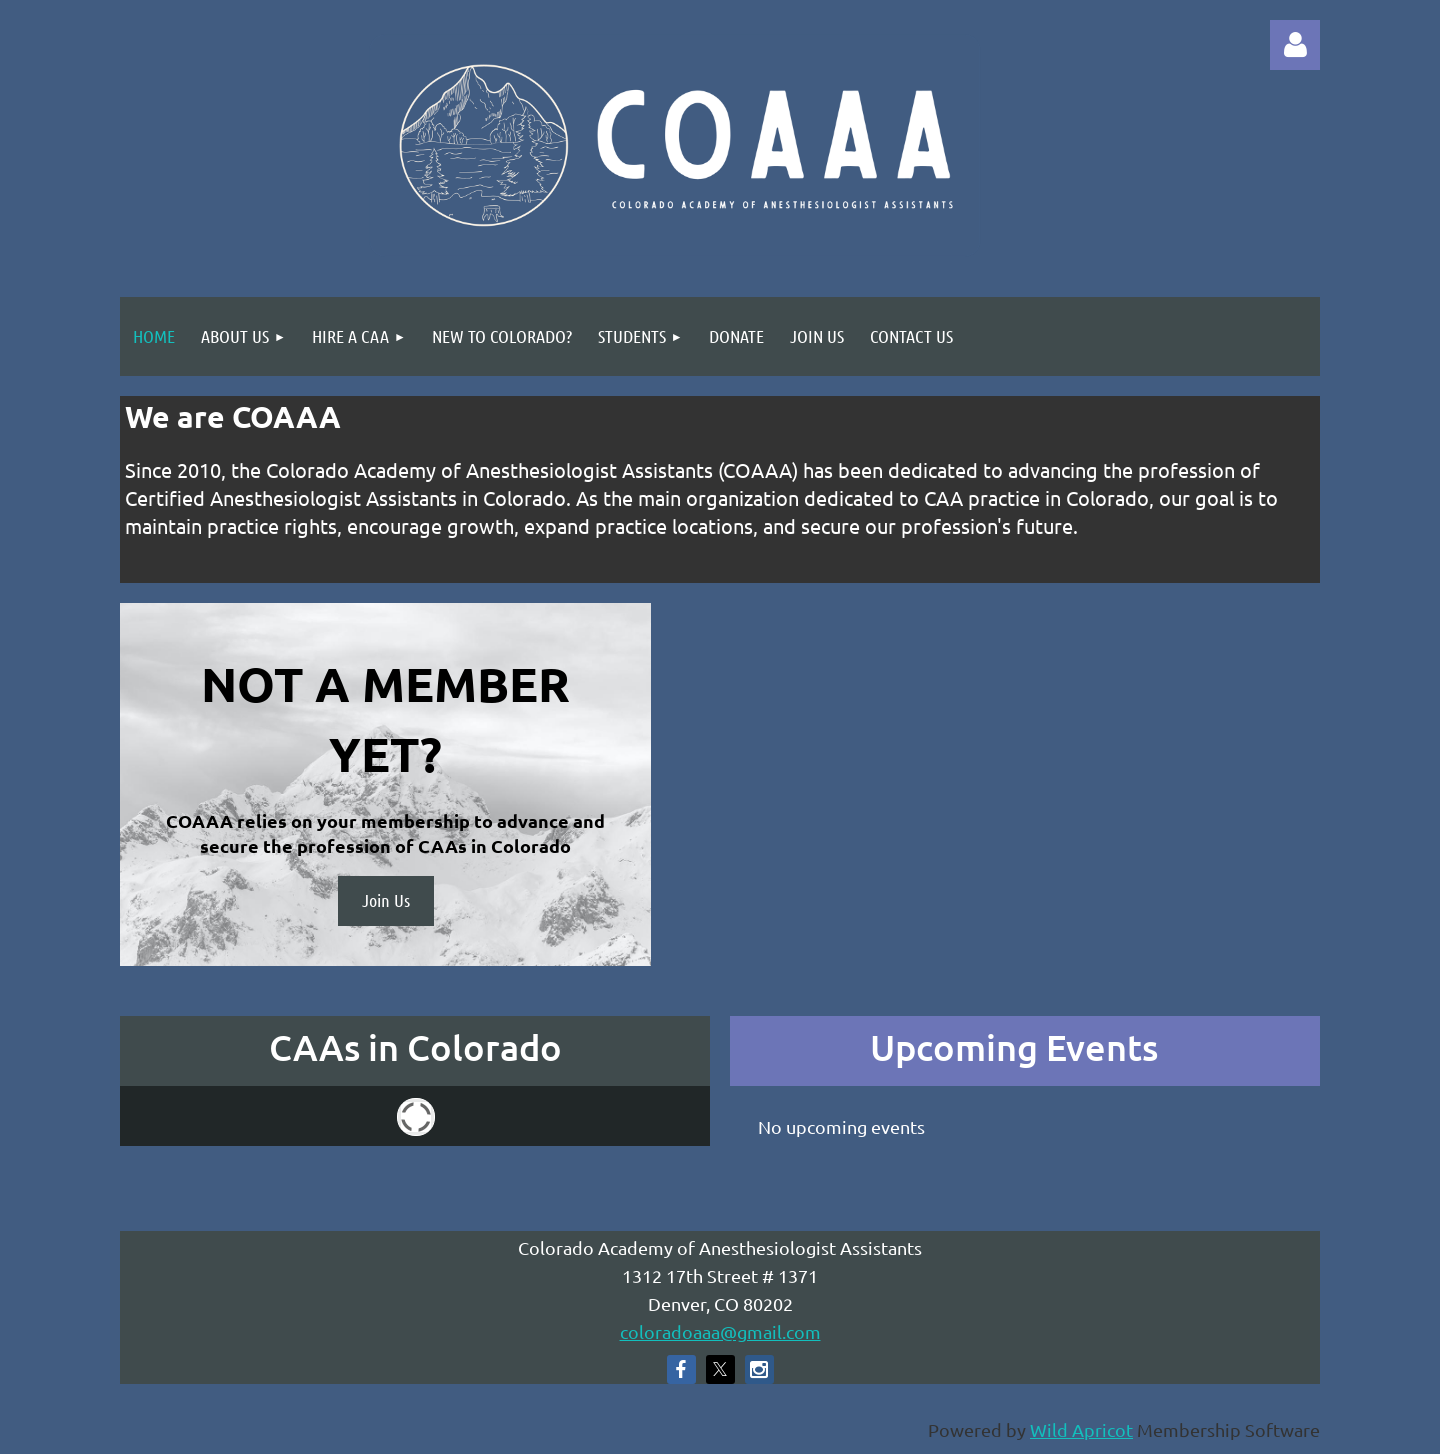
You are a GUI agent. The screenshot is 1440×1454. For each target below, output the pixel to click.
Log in (1295, 45)
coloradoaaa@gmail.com (720, 1331)
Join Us (386, 900)
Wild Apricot (1081, 1429)
